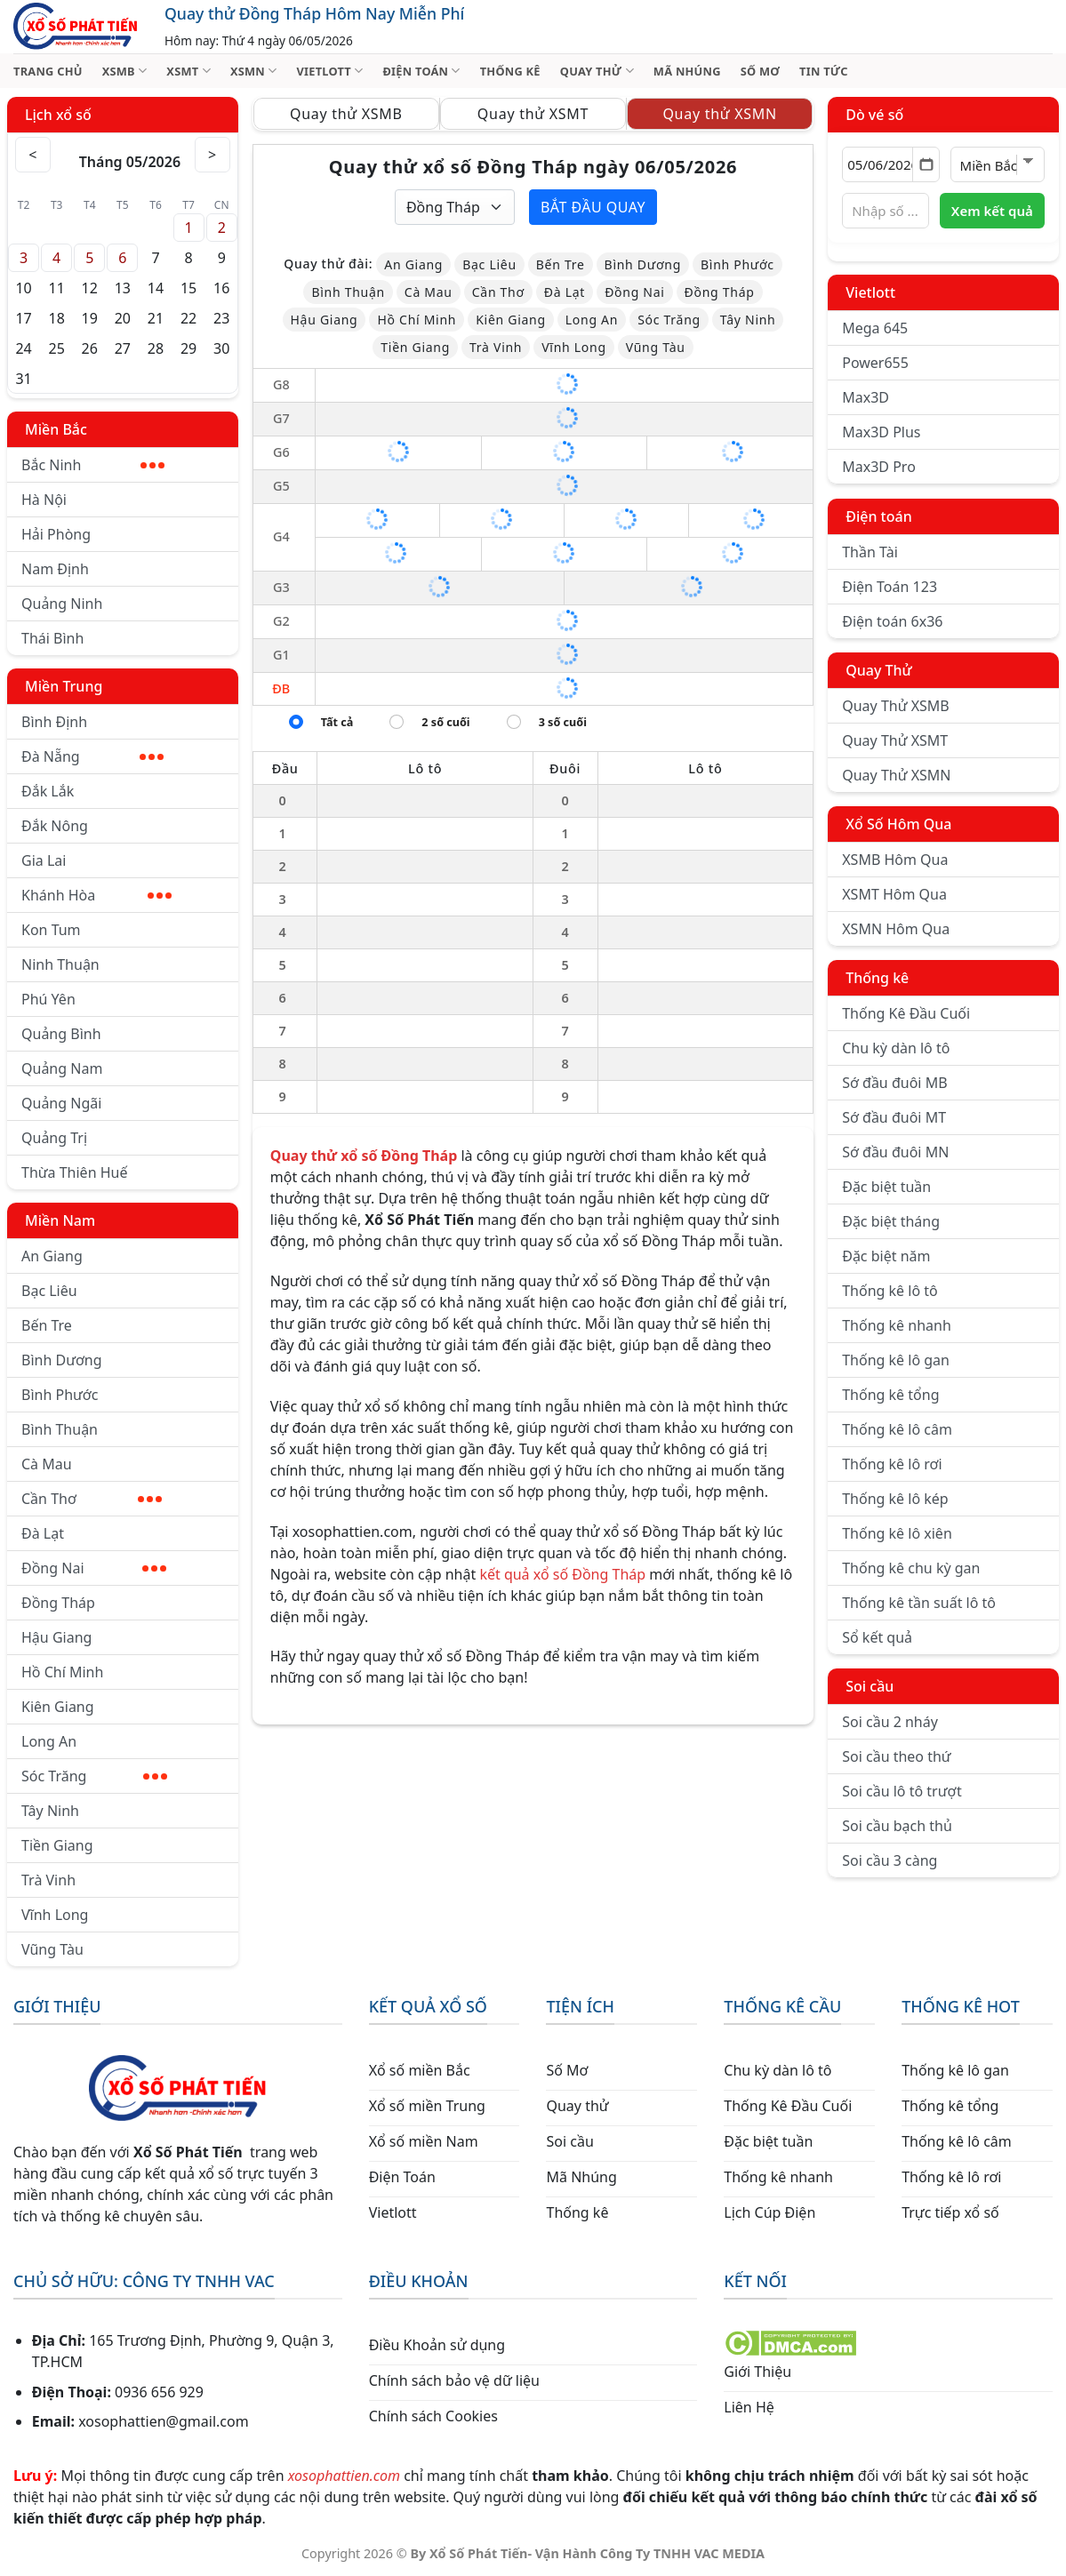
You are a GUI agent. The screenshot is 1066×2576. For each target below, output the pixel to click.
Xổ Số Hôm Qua (898, 824)
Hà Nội (44, 499)
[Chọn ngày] (890, 164)
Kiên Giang (57, 1706)
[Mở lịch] (926, 164)
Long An (48, 1741)
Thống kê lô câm (897, 1429)
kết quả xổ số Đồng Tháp (562, 1574)
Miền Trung (63, 686)
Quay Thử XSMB (895, 706)
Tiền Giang (57, 1845)
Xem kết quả (992, 211)
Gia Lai (43, 860)
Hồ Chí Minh (62, 1672)
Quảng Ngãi (61, 1103)
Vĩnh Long (54, 1914)
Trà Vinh (48, 1880)
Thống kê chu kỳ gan (911, 1568)
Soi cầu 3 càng (889, 1860)
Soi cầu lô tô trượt (901, 1791)
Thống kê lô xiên (897, 1533)
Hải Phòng (56, 534)
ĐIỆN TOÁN (421, 70)
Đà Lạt (42, 1533)
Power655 (875, 362)
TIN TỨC (823, 71)
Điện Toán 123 (889, 586)
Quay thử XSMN (719, 114)
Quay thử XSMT (533, 114)
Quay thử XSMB (346, 114)
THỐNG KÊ (510, 71)
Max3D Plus (881, 432)
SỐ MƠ (760, 71)
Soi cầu (870, 1686)
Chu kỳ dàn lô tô (896, 1048)
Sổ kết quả (877, 1637)
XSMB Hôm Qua (895, 859)
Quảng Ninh (61, 603)
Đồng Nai (93, 1568)
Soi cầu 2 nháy (890, 1722)
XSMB (125, 70)
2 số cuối (445, 722)
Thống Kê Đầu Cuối (906, 1013)
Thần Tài (870, 552)
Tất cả (337, 722)
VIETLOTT (329, 70)
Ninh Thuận (60, 964)
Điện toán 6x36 (892, 621)
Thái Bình (52, 638)
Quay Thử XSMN (896, 775)
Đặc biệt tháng (891, 1221)
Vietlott (870, 292)
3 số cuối (563, 722)
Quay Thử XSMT (895, 740)
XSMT (188, 70)
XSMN (253, 70)
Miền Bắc (56, 429)
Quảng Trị (54, 1138)
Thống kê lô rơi (892, 1464)
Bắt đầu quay (593, 207)
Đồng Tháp (58, 1602)
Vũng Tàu (52, 1949)
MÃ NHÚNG (687, 71)
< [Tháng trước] (32, 154)
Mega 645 (875, 328)
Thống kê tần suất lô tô (919, 1602)
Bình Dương (61, 1360)
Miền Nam (60, 1220)
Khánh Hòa (96, 895)
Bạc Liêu (49, 1290)
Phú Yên (48, 999)
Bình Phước (59, 1394)
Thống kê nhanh (896, 1325)
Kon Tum (51, 930)
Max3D (865, 397)
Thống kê (877, 978)
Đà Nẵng (92, 756)
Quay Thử (879, 670)
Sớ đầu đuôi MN (895, 1152)
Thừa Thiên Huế (74, 1172)
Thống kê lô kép (895, 1498)
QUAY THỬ (597, 70)
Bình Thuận (59, 1429)
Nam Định (55, 569)
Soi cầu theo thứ (896, 1756)
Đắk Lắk (47, 791)
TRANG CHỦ (48, 71)
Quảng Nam (61, 1068)
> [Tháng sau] (212, 154)
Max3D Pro (879, 466)
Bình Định (54, 722)
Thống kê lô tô (890, 1290)
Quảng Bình (61, 1034)
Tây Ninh (50, 1810)
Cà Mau (46, 1464)
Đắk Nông (54, 826)
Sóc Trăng (94, 1776)
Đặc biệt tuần (886, 1186)
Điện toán (878, 516)
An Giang (52, 1256)
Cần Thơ (91, 1498)
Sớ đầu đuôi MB (894, 1082)
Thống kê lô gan (896, 1360)
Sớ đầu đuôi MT (894, 1117)
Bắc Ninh (92, 465)
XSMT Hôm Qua (894, 894)
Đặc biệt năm (886, 1256)
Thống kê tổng (890, 1394)
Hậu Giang (56, 1637)
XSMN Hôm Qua (896, 929)
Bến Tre (46, 1325)
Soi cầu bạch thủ (897, 1826)
